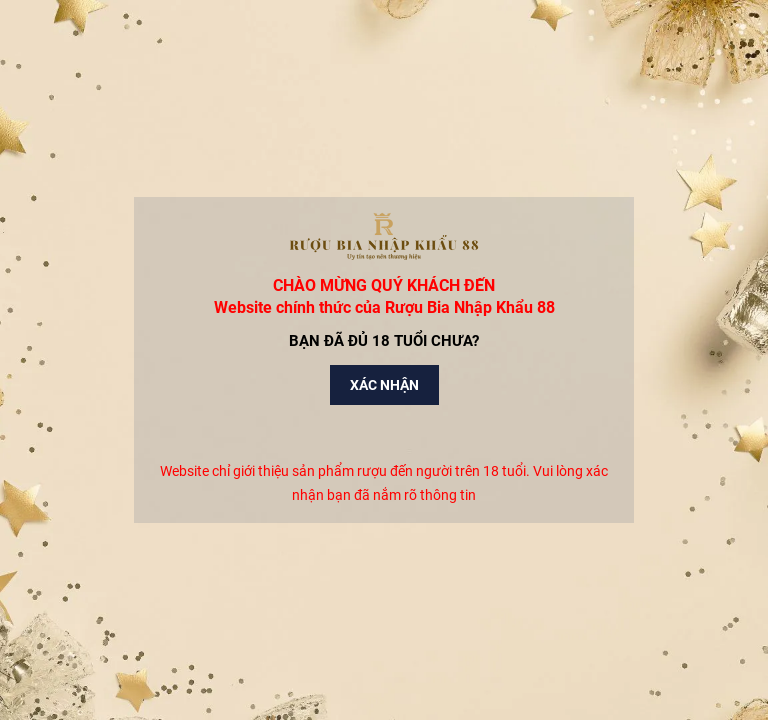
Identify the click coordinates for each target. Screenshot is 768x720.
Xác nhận (384, 385)
